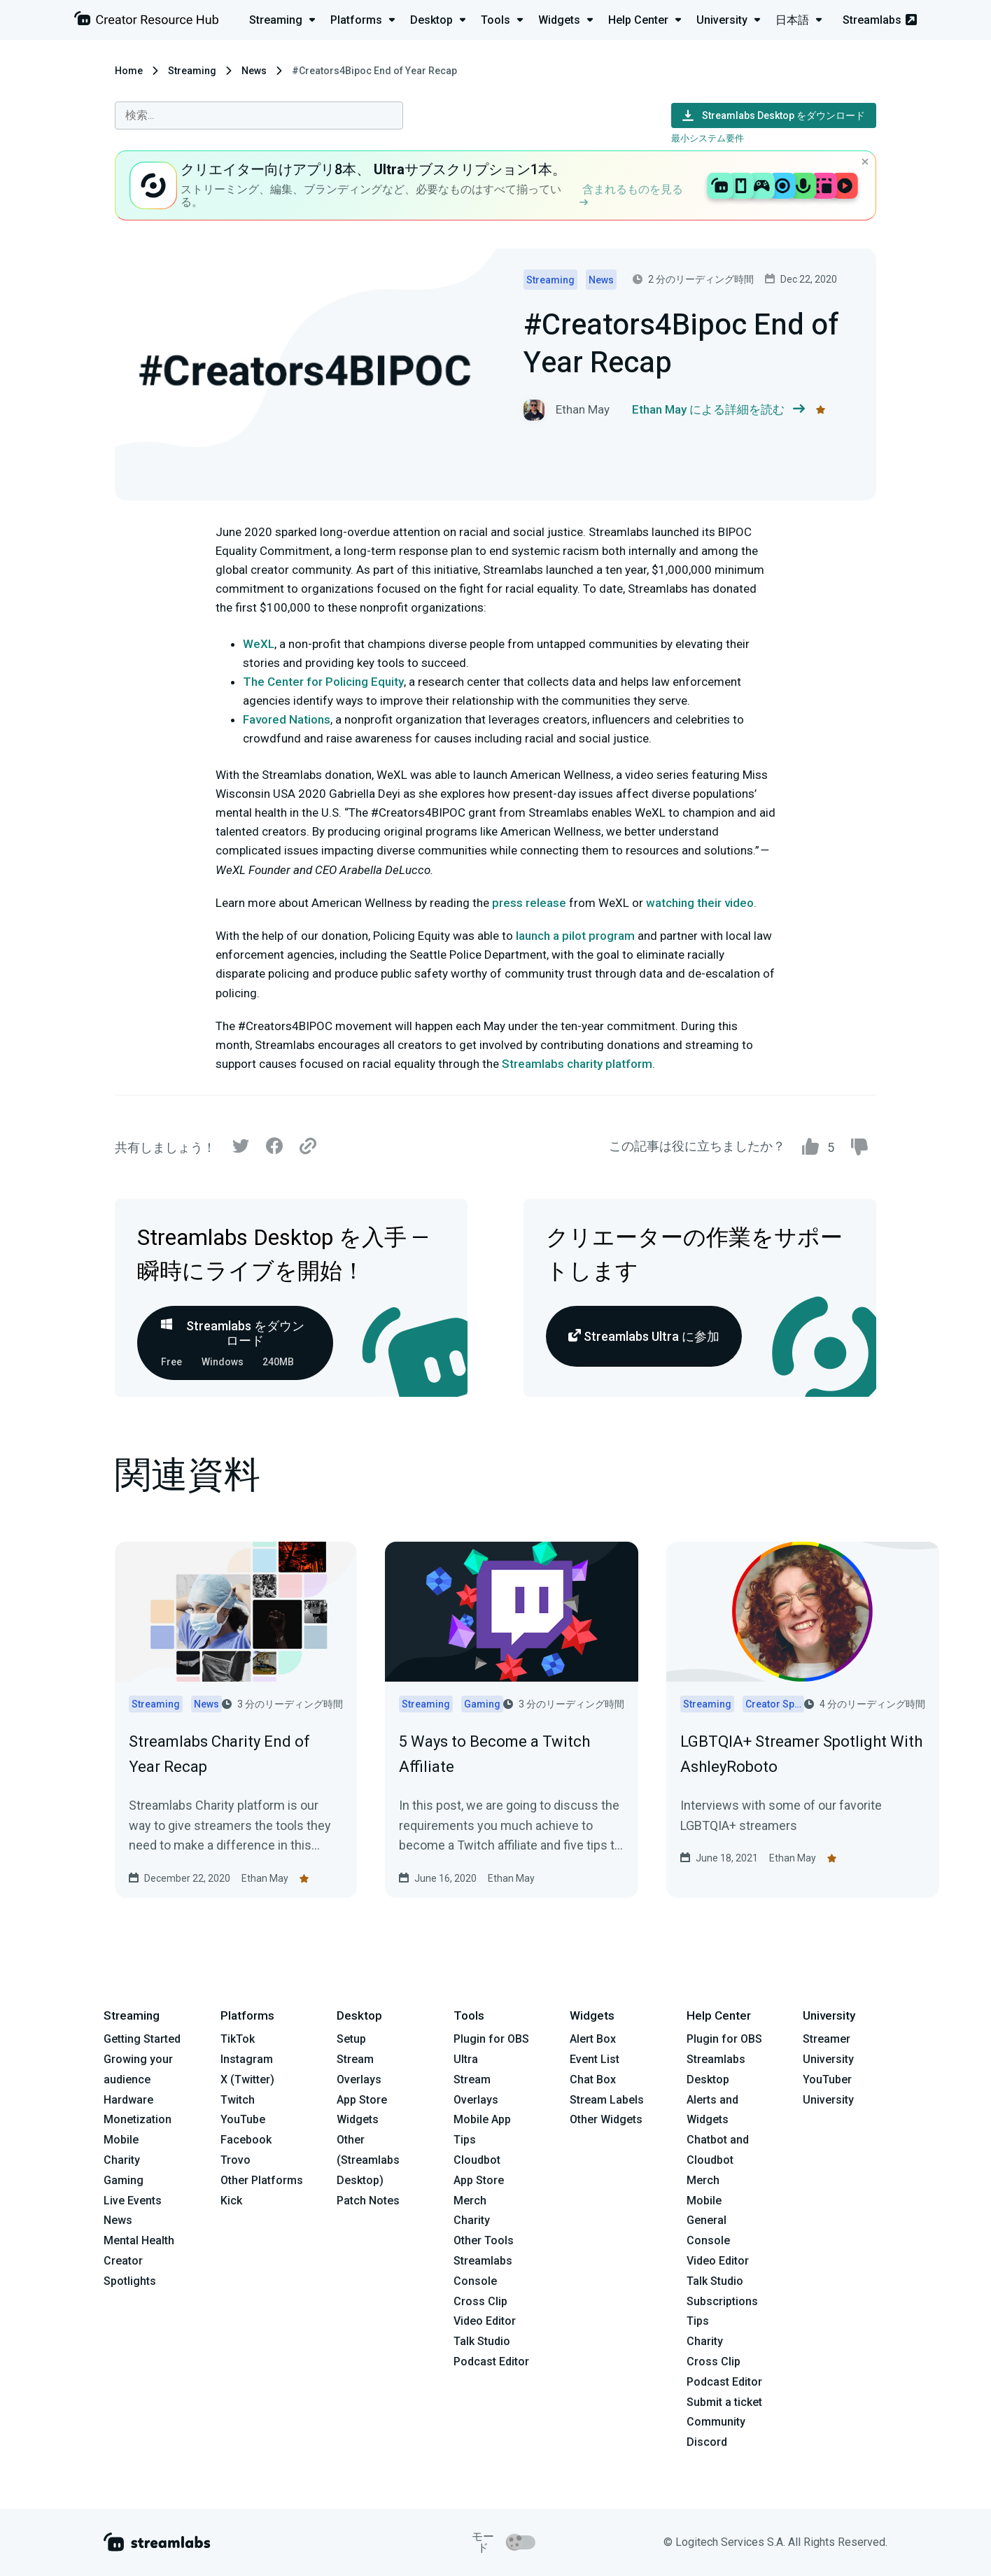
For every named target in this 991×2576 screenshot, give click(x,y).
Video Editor (485, 2321)
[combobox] (259, 115)
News (254, 70)
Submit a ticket (724, 2402)
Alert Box (593, 2039)
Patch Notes (368, 2200)
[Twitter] (240, 1149)
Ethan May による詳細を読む (718, 409)
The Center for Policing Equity (323, 682)
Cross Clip (480, 2301)
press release (529, 903)
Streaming (192, 70)
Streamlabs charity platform (577, 1064)
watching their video (700, 903)
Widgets (358, 2119)
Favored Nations (286, 719)
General (706, 2220)
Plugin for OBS (491, 2039)
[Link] (308, 1147)
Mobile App (482, 2119)
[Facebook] (274, 1149)
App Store (362, 2099)
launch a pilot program (575, 936)
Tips (465, 2139)
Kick (231, 2200)
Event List (594, 2059)
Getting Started (142, 2039)
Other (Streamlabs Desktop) (368, 2160)
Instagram (246, 2059)
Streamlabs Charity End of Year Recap (219, 1754)
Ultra (466, 2059)
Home (129, 70)
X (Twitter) (247, 2079)
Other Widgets (606, 2119)
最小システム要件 (707, 138)
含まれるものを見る (631, 194)
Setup (351, 2039)
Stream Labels (607, 2099)
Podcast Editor (491, 2361)
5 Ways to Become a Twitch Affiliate (494, 1754)
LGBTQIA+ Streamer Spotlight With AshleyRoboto (801, 1754)
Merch (470, 2200)
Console (708, 2240)
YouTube (242, 2119)
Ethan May (264, 1878)
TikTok (237, 2039)
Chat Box (593, 2079)
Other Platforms (261, 2180)
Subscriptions (722, 2301)
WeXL (258, 644)
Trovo (235, 2160)
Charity (122, 2160)
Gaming (123, 2180)
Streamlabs (880, 20)
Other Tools (484, 2240)
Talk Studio (482, 2341)
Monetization (137, 2119)
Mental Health (139, 2240)
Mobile (121, 2139)
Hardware (128, 2099)
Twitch (237, 2099)
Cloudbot (477, 2160)
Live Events (133, 2200)
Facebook (246, 2139)
